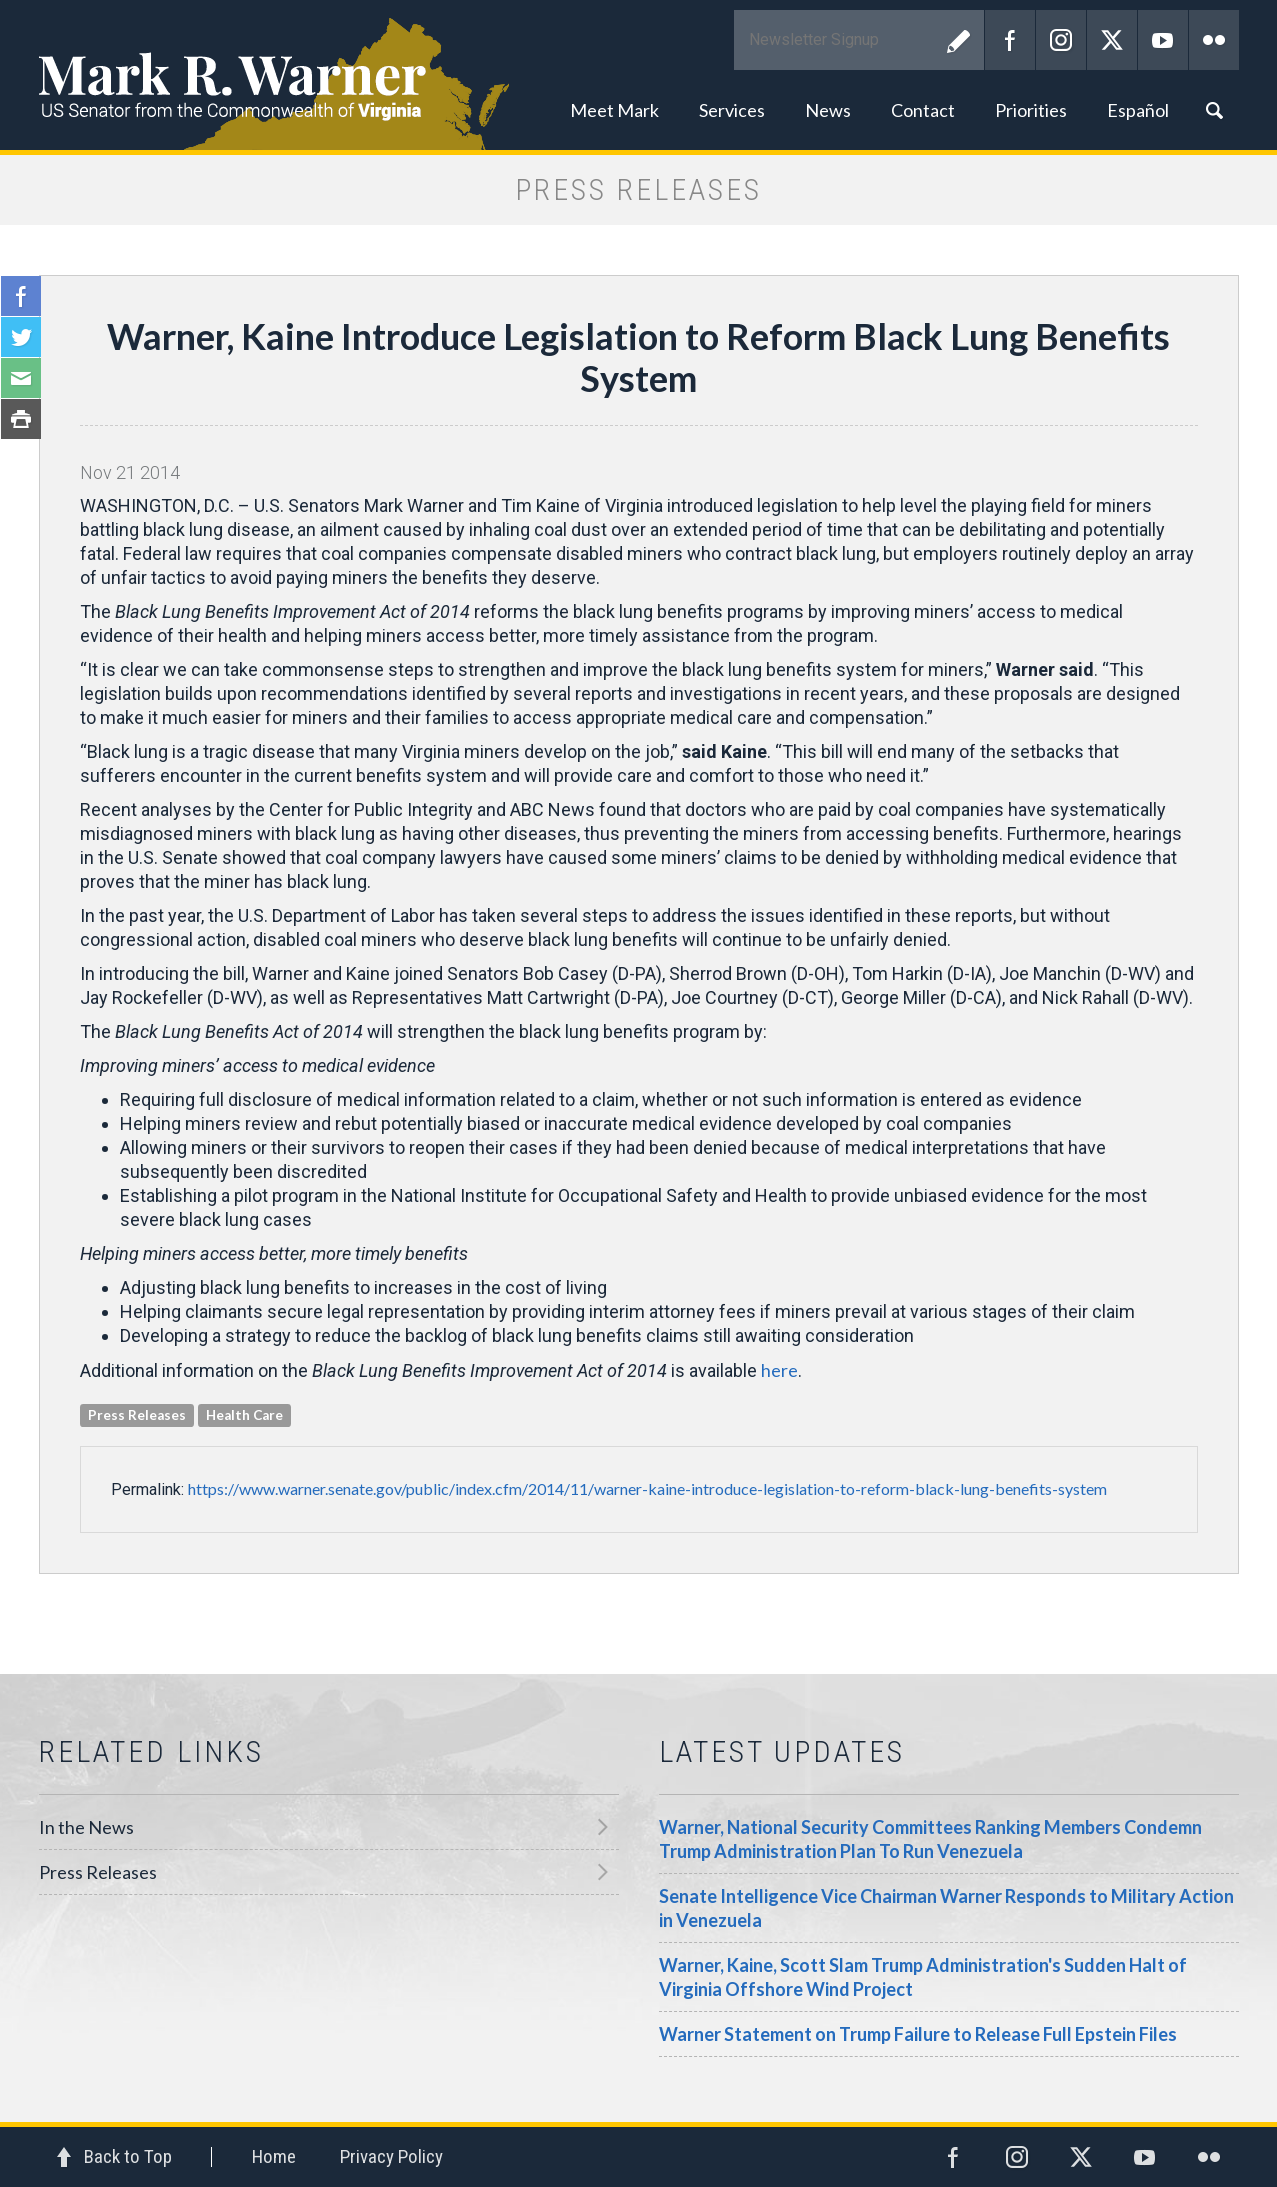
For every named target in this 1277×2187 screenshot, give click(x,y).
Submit (959, 40)
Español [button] (1138, 110)
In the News (86, 1827)
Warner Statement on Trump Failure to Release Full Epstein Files (918, 2034)
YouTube (1163, 40)
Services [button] (732, 110)
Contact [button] (923, 110)
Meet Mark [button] (614, 110)
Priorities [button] (1031, 110)
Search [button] (1214, 110)
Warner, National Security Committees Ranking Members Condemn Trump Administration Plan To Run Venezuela (930, 1839)
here (779, 1370)
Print (21, 419)
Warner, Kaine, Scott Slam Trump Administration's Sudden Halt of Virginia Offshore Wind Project (923, 1977)
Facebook (1010, 40)
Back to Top (128, 2156)
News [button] (828, 110)
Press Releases (98, 1872)
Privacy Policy (391, 2156)
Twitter (1112, 40)
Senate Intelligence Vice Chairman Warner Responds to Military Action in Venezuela (946, 1908)
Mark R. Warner (639, 75)
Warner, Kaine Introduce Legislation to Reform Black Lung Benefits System (638, 357)
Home (274, 2156)
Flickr (1214, 40)
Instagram (1061, 40)
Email (21, 378)
